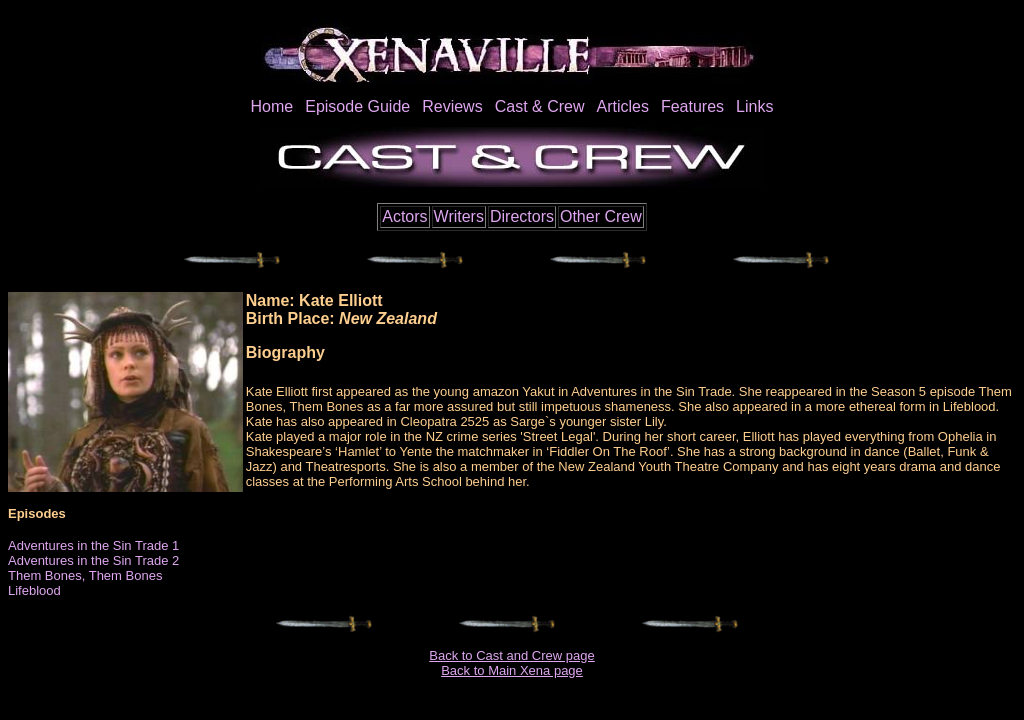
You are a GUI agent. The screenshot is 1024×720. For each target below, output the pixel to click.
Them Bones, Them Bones (85, 575)
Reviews (452, 106)
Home (272, 106)
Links (754, 106)
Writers (459, 216)
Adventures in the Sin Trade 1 (93, 545)
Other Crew (601, 216)
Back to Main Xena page (512, 670)
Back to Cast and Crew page (511, 655)
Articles (622, 106)
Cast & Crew (540, 106)
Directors (522, 216)
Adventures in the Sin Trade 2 (93, 560)
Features (692, 106)
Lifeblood (34, 590)
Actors (404, 216)
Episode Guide (357, 106)
